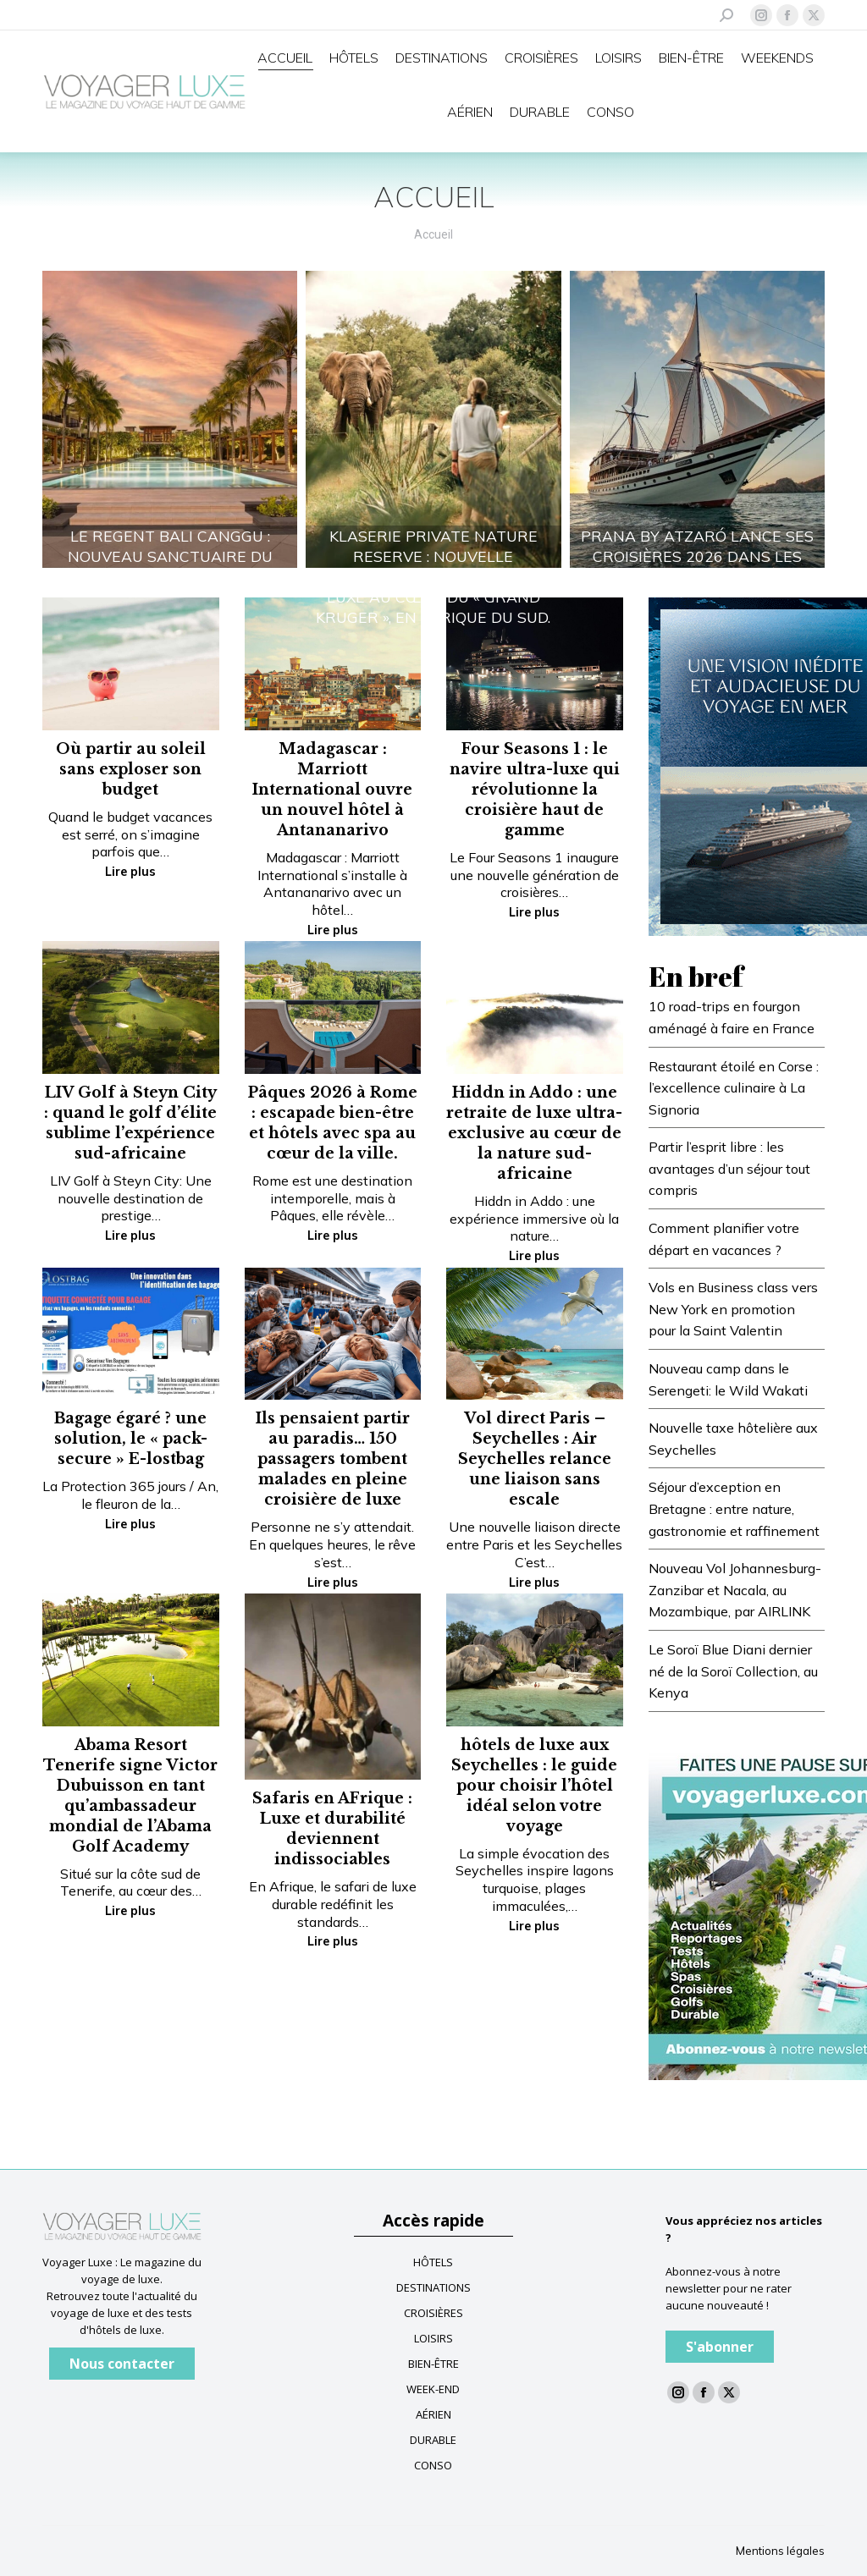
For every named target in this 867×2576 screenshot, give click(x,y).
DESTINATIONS (433, 2287)
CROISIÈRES (433, 2312)
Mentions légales (780, 2550)
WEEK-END (433, 2389)
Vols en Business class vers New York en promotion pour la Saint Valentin (733, 1309)
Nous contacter (121, 2363)
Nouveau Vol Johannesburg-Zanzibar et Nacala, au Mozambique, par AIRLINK (735, 1590)
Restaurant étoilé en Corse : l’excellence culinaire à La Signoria (734, 1088)
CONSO (433, 2465)
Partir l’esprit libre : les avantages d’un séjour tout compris (729, 1168)
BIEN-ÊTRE (433, 2363)
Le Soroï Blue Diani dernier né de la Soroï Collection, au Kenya (733, 1671)
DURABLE (433, 2439)
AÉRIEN (433, 2414)
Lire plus (130, 871)
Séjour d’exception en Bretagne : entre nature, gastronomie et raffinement (734, 1508)
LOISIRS (433, 2338)
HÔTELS (433, 2262)
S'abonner (720, 2346)
